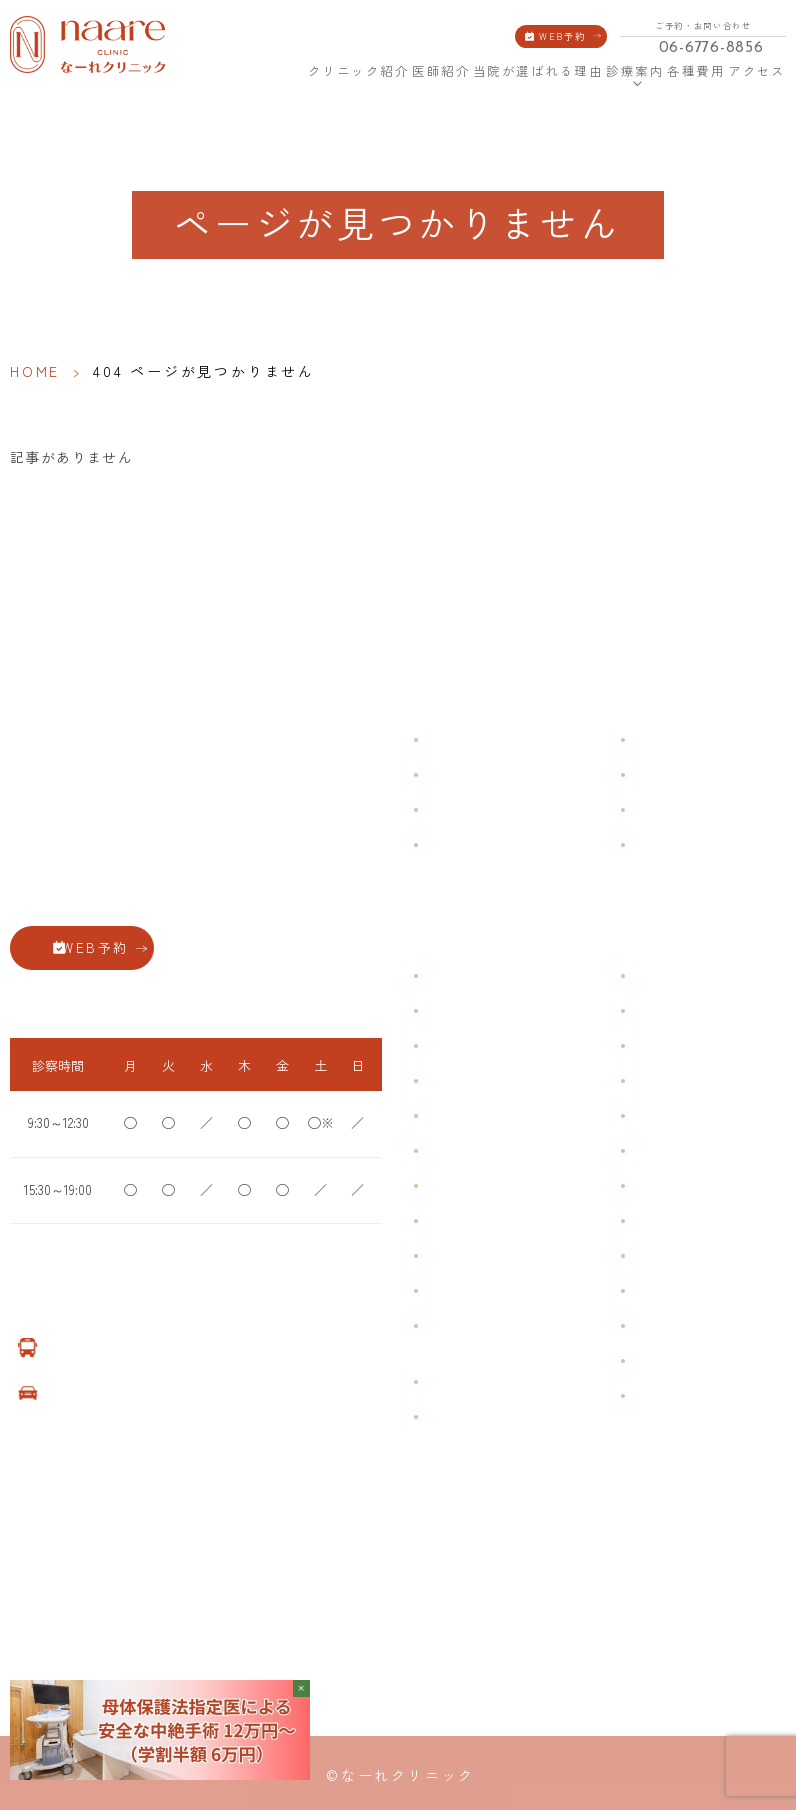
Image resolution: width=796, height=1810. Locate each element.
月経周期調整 (462, 1080)
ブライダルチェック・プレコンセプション (486, 1336)
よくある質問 (669, 738)
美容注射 (657, 1290)
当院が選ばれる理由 (538, 70)
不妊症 (651, 975)
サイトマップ (669, 843)
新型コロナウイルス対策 (699, 808)
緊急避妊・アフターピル (699, 1150)
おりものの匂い (468, 1150)
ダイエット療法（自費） (699, 1395)
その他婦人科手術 (681, 1255)
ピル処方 (657, 1115)
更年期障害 (456, 1220)
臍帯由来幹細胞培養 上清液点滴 (511, 1381)
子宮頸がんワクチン (687, 1045)
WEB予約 (562, 36)
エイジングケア (675, 1080)
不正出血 (450, 975)
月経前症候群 (462, 1115)
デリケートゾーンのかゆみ (498, 1185)
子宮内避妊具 (669, 1185)
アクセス (759, 70)
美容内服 (657, 1325)
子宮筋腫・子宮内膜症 (486, 1045)
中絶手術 (657, 1220)
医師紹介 (441, 70)
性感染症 (450, 1290)
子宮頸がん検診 (675, 1360)
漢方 (645, 1010)
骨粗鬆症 (450, 1255)
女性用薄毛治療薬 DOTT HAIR (505, 1416)
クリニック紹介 (359, 70)
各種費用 (696, 70)
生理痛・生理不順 (474, 1010)
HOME (292, 70)
